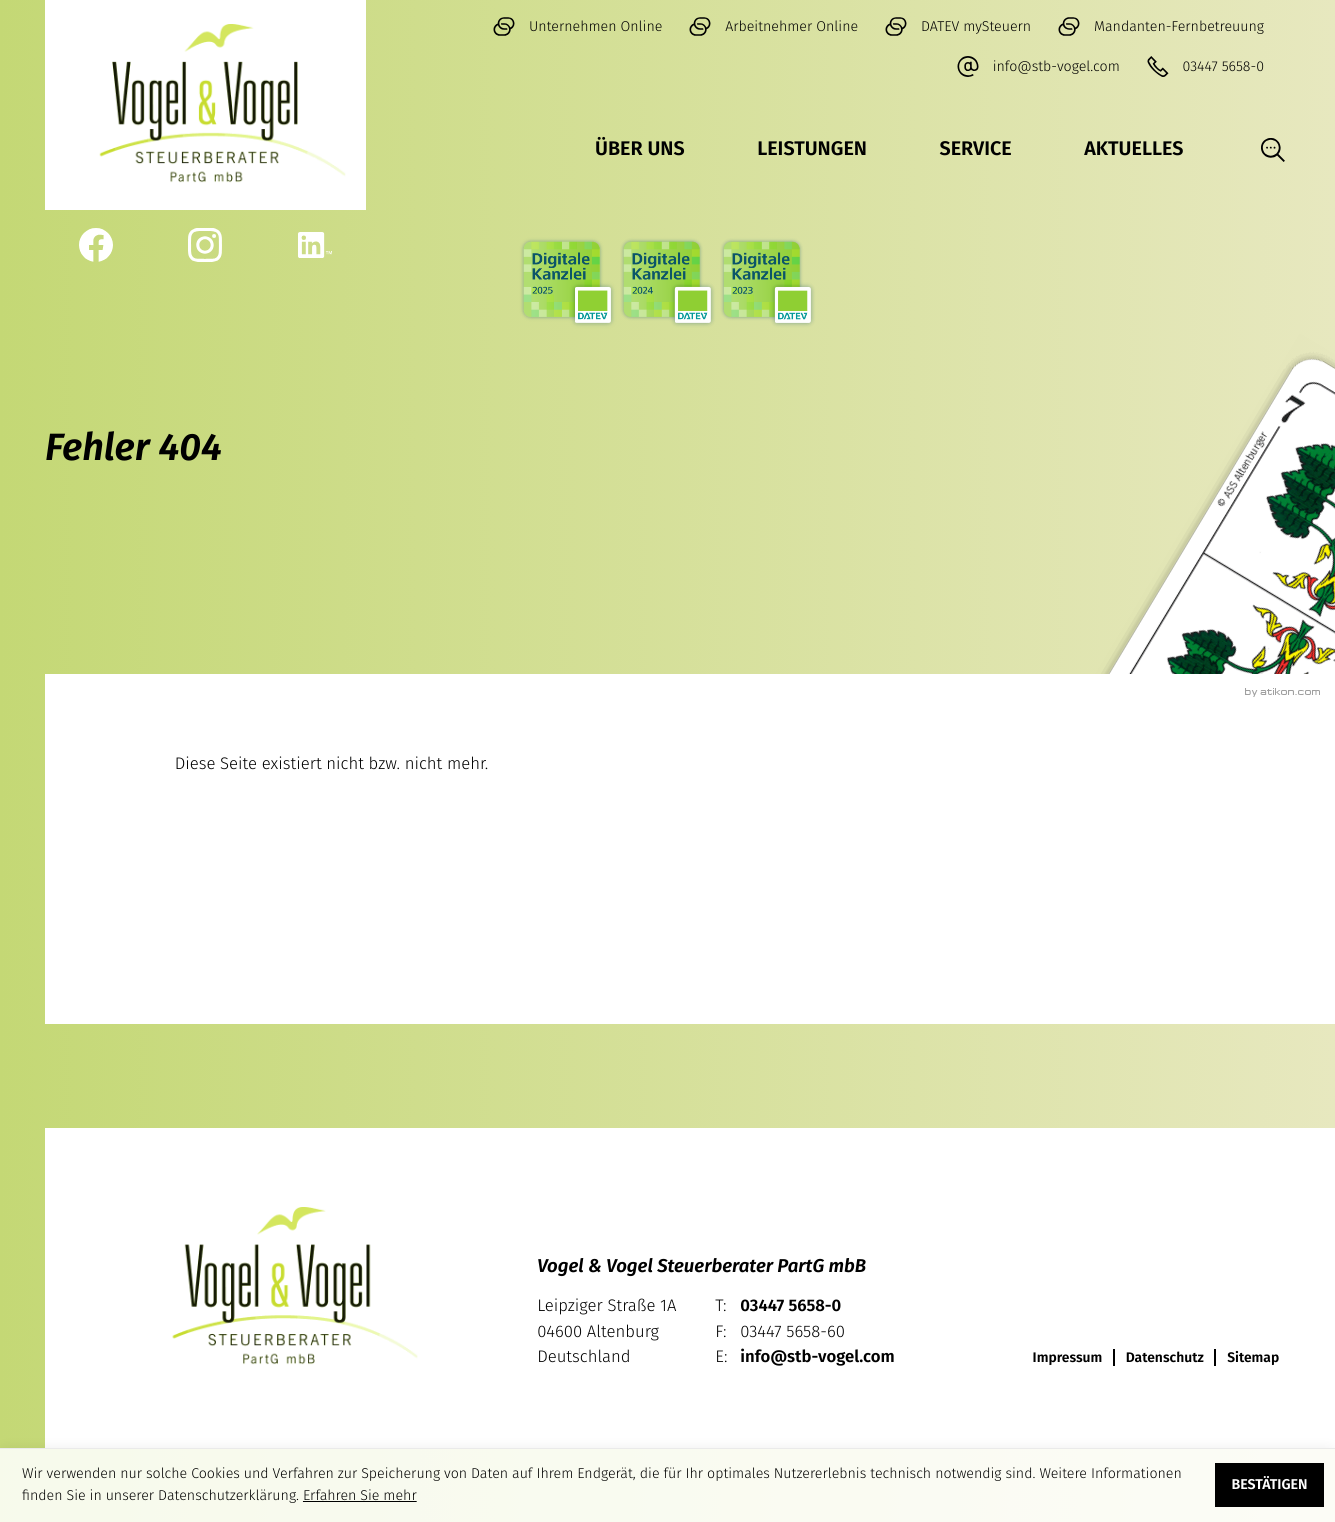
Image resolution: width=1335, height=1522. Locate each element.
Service (976, 149)
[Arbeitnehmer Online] (773, 27)
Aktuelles (1133, 149)
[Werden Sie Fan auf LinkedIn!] (315, 245)
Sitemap (1253, 1357)
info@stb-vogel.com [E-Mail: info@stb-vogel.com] (817, 1357)
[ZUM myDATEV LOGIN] (577, 27)
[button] (1205, 67)
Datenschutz (1165, 1357)
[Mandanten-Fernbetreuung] (1160, 27)
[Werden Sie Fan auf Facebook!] (95, 245)
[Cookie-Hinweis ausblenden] (1269, 1485)
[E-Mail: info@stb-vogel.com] (1038, 67)
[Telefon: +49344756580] (790, 1307)
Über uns (640, 149)
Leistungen (812, 149)
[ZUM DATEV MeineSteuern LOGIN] (957, 27)
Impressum (1068, 1357)
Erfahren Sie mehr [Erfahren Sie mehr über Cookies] (360, 1495)
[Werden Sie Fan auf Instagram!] (205, 245)
